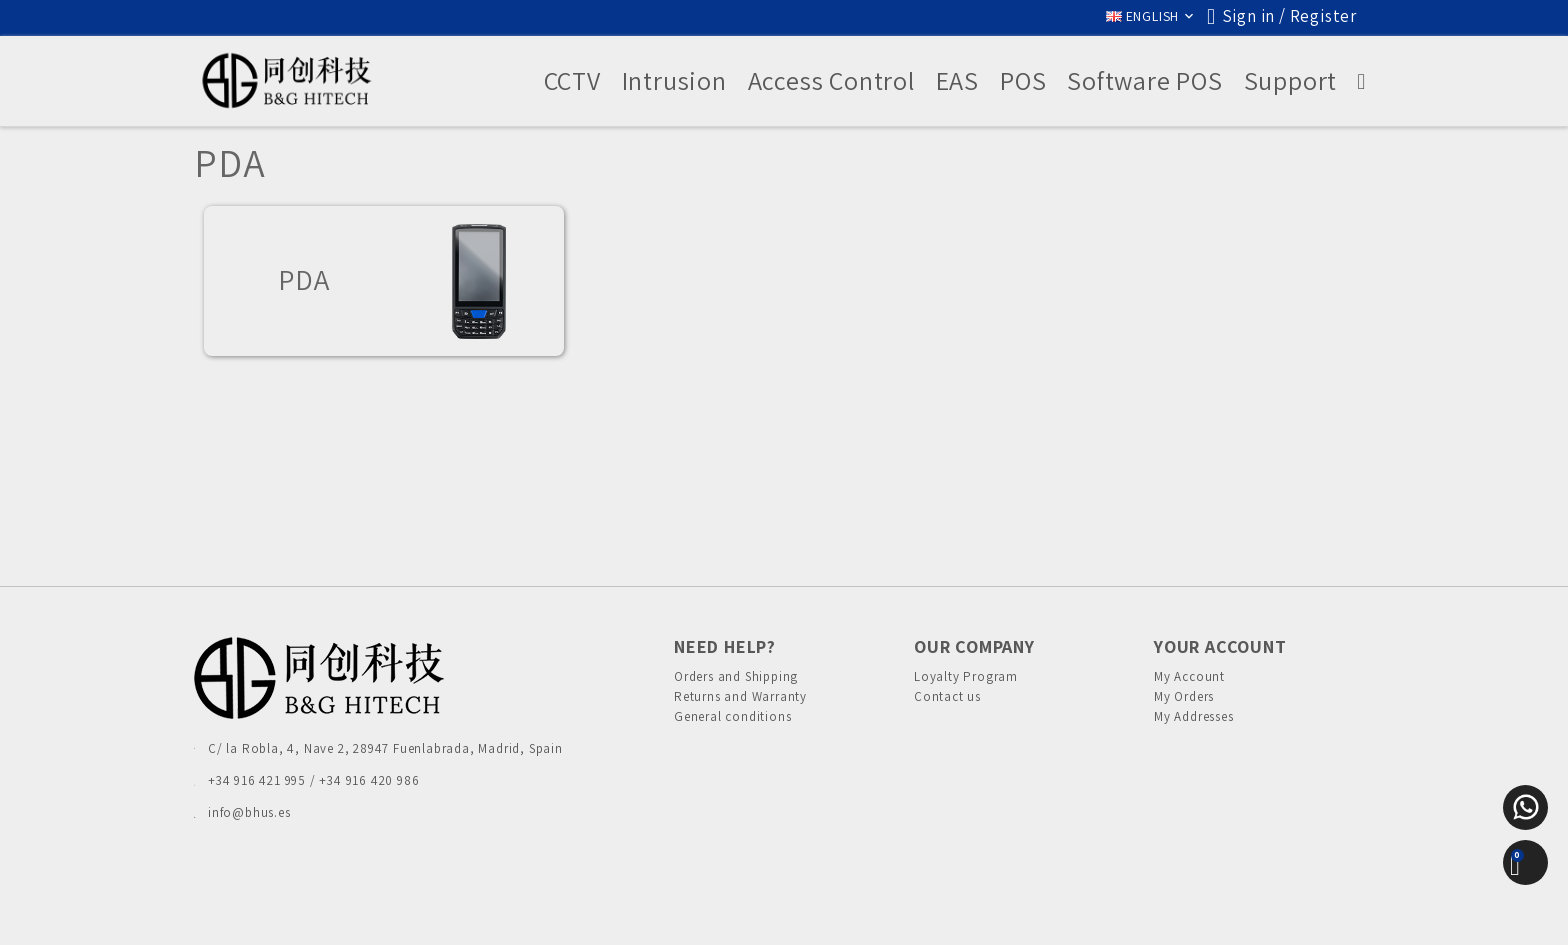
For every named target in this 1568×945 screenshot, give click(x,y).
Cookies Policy (739, 910)
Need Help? (725, 646)
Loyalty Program (966, 676)
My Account (1189, 676)
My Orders (1184, 704)
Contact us (947, 704)
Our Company (974, 646)
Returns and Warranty (740, 704)
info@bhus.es (249, 812)
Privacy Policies (632, 910)
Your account (1220, 646)
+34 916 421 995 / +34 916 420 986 (313, 780)
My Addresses (1194, 732)
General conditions (732, 732)
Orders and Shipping (736, 676)
